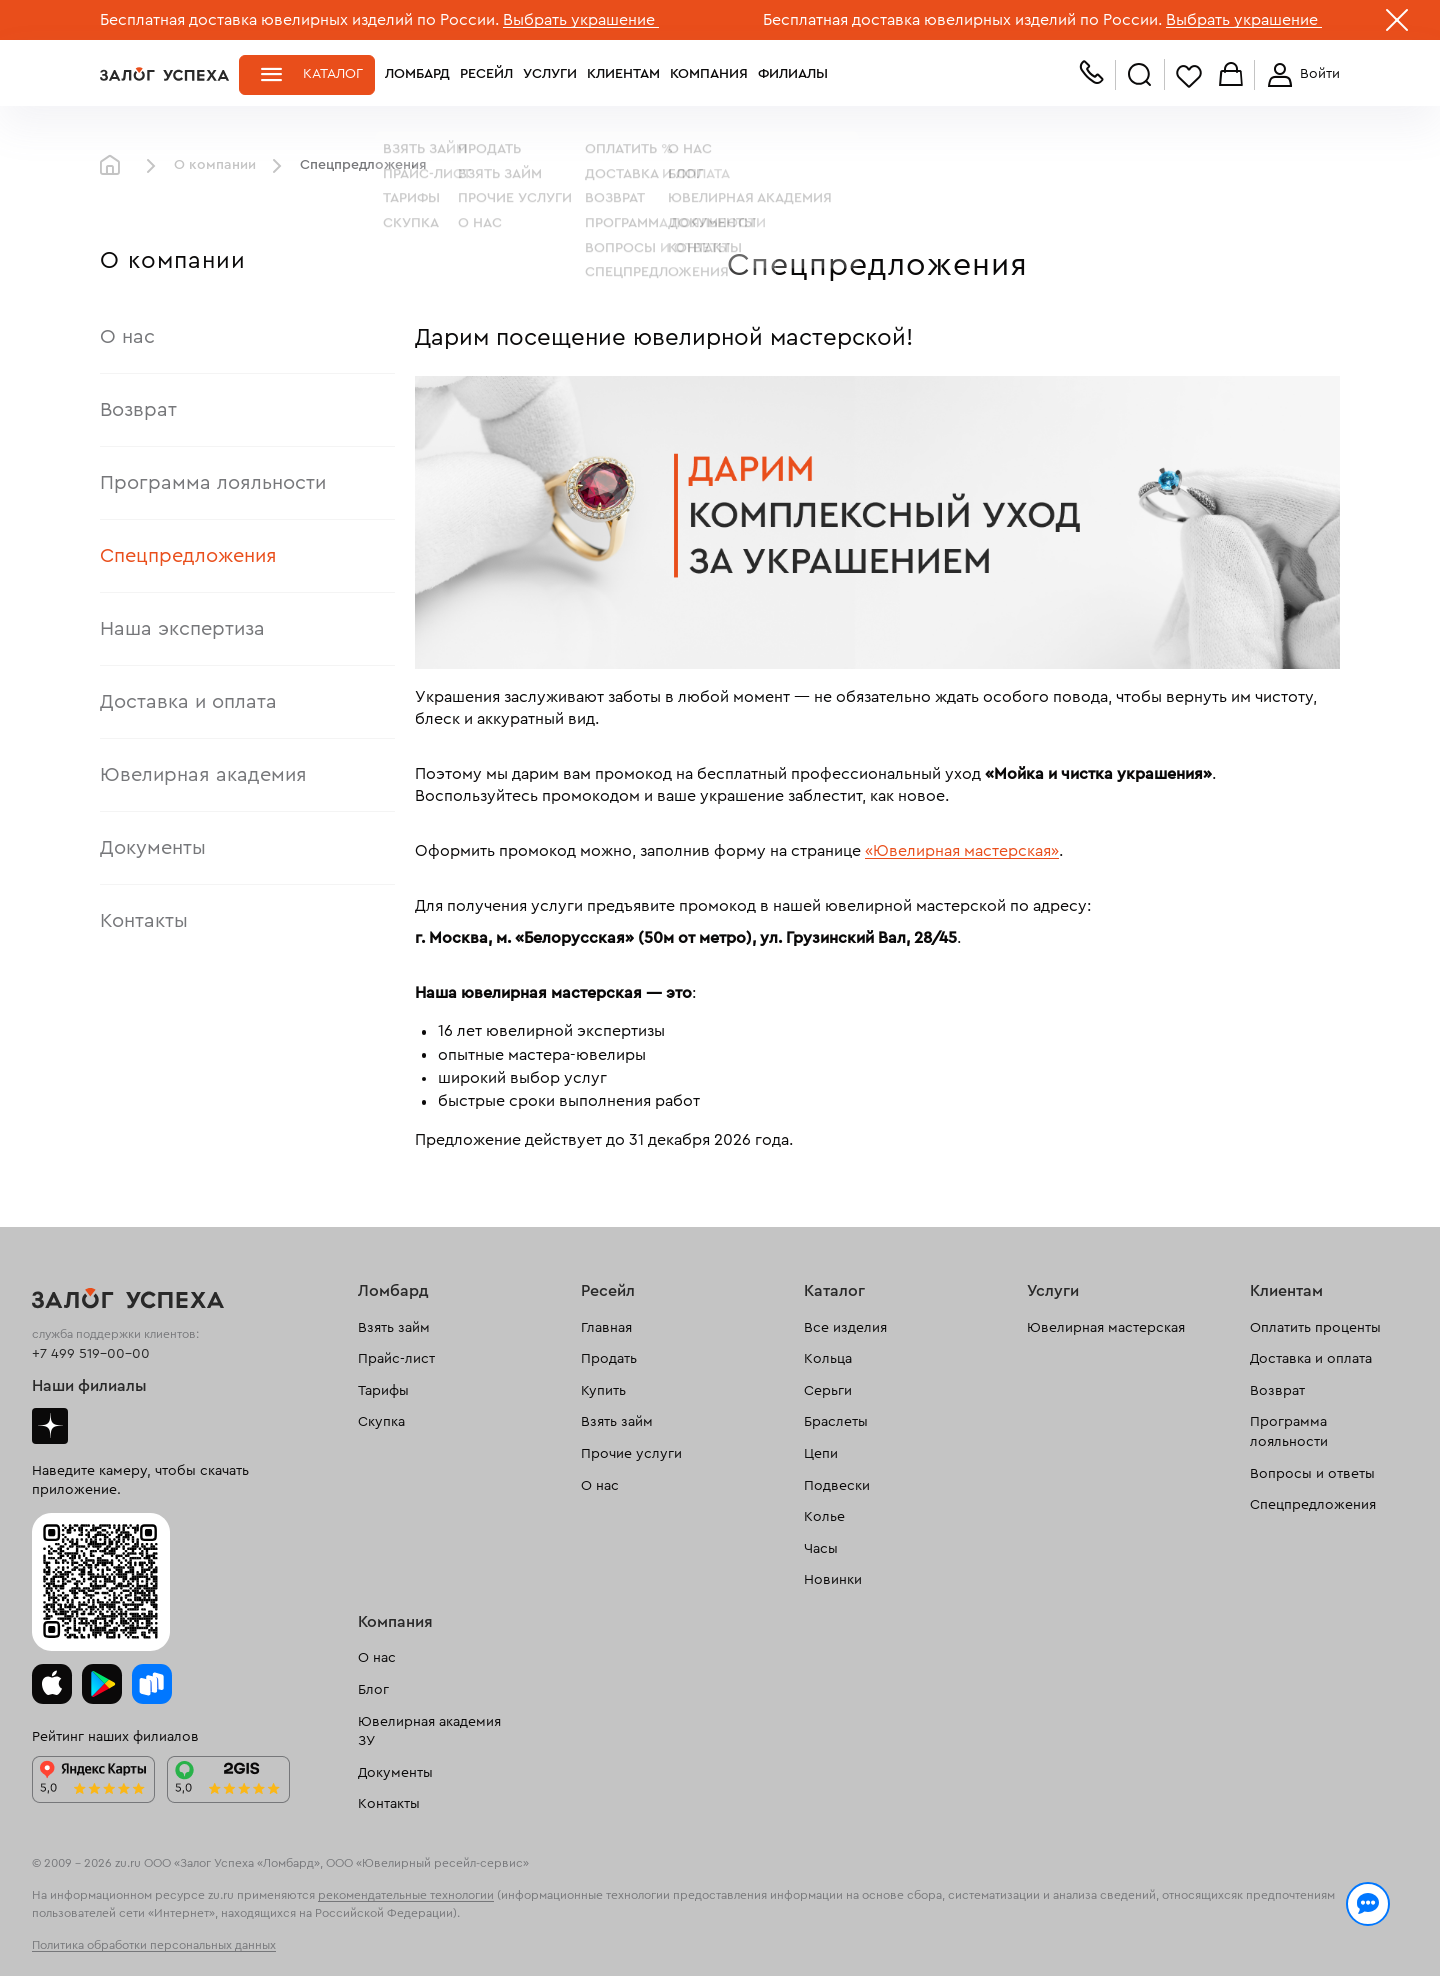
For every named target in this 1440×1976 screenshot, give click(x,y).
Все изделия (845, 1328)
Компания (709, 74)
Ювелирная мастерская (1106, 1328)
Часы (821, 1549)
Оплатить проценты (1315, 1328)
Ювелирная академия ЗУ (429, 1732)
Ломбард (417, 74)
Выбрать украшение (581, 20)
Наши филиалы (89, 1386)
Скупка (381, 1422)
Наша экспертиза (182, 629)
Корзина (1231, 75)
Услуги (550, 74)
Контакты (144, 921)
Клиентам (623, 74)
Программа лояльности (213, 483)
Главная (115, 166)
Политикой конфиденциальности (1003, 1918)
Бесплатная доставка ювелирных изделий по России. (299, 20)
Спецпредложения (188, 556)
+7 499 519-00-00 (91, 1354)
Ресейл (486, 74)
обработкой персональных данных (255, 1940)
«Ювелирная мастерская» (962, 851)
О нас (127, 337)
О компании (215, 165)
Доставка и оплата (188, 702)
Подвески (837, 1486)
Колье (824, 1517)
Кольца (828, 1359)
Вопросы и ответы (1312, 1474)
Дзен (50, 1426)
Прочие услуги (631, 1454)
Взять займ (394, 1328)
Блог (373, 1690)
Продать (609, 1359)
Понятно (1257, 1928)
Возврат (138, 410)
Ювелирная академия (203, 775)
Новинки (833, 1580)
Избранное (1189, 75)
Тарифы (383, 1391)
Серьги (828, 1391)
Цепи (821, 1454)
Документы (153, 848)
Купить (603, 1391)
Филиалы (793, 74)
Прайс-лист (396, 1359)
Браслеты (836, 1422)
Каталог (333, 74)
